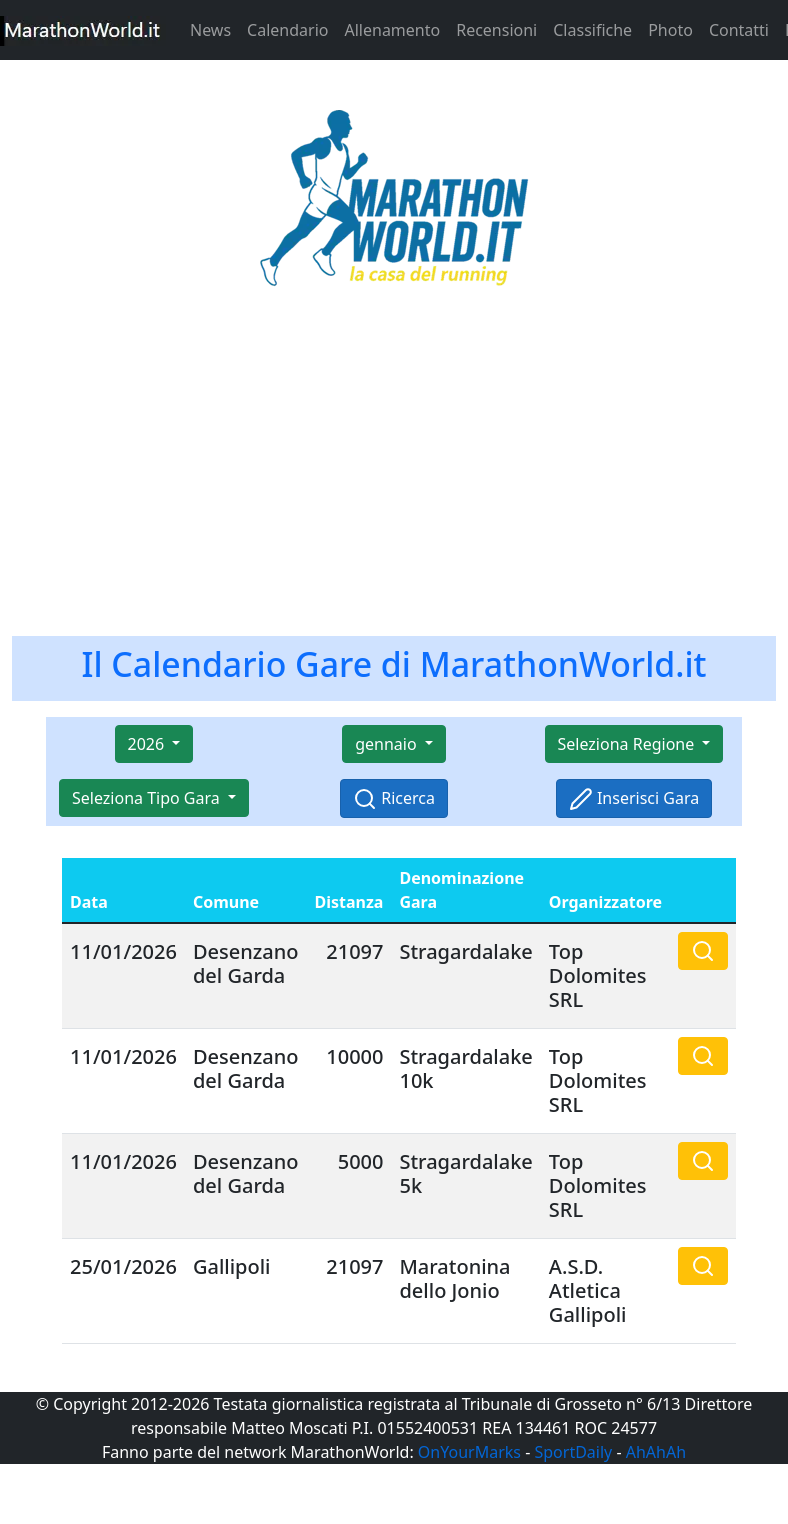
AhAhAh (656, 1452)
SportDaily (573, 1452)
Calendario (287, 30)
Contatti (739, 30)
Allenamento (392, 30)
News (210, 30)
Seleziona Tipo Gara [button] (148, 798)
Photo (670, 30)
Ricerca (394, 799)
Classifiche (592, 30)
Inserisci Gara (634, 799)
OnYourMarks (469, 1452)
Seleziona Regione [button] (628, 744)
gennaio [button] (388, 744)
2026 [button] (148, 744)
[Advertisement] (394, 474)
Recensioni (496, 30)
